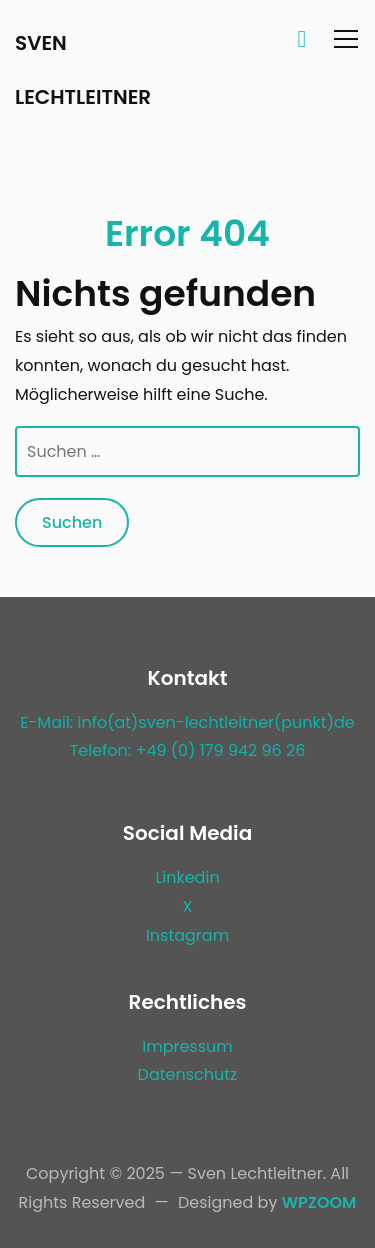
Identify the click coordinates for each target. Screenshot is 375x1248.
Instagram (187, 935)
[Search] (302, 38)
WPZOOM (319, 1202)
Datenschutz (188, 1074)
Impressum (187, 1046)
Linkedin (187, 877)
